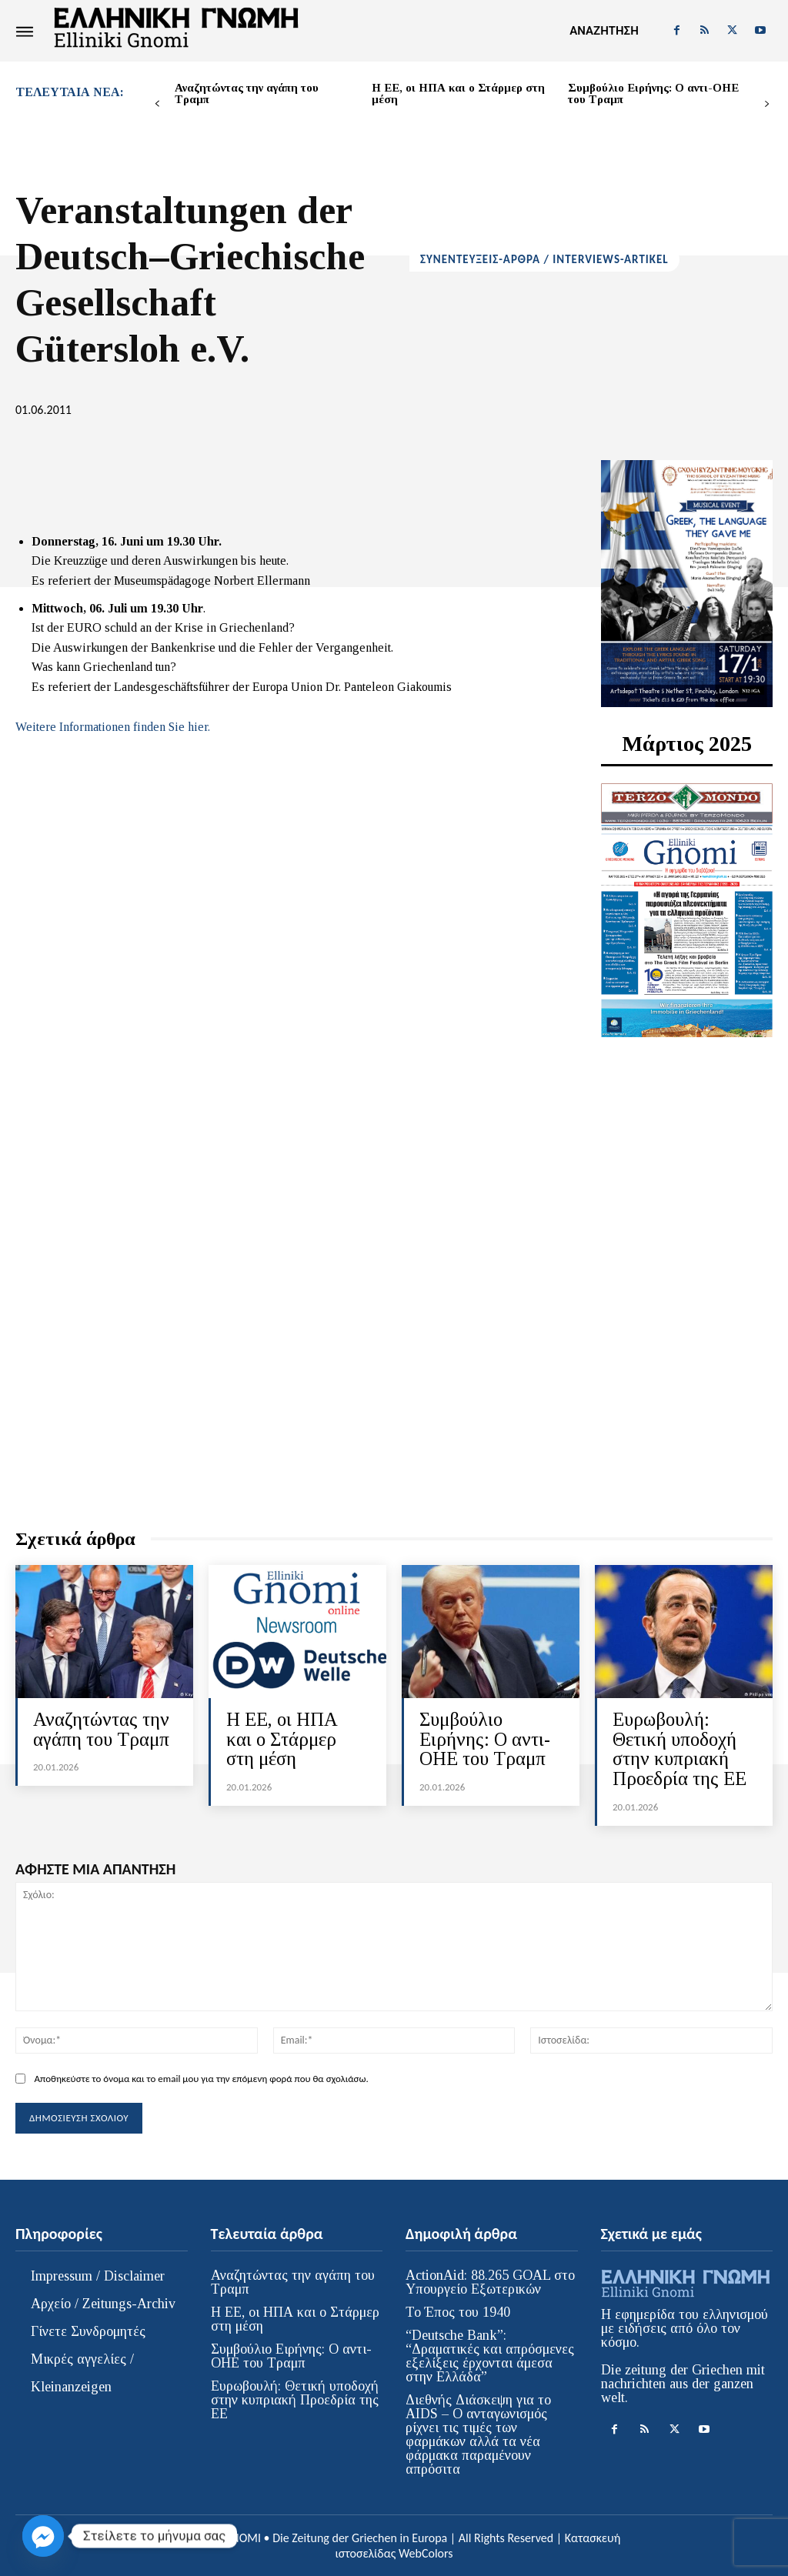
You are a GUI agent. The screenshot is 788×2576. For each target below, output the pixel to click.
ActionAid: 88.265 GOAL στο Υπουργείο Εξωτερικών (490, 2280)
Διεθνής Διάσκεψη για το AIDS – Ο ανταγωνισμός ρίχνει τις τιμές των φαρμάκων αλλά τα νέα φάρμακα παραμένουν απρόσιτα (478, 2433)
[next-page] (766, 104)
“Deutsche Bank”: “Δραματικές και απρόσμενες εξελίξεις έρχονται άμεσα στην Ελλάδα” (490, 2354)
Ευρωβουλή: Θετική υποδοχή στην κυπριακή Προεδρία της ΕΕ (680, 1748)
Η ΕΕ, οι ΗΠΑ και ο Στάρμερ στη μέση (458, 93)
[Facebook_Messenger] (43, 2536)
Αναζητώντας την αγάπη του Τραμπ (247, 93)
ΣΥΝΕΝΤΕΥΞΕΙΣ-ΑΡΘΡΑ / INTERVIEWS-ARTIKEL (544, 260)
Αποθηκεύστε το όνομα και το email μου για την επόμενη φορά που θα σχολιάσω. (201, 2076)
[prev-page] (157, 104)
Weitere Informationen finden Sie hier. (112, 726)
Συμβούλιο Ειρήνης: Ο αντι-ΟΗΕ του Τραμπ (653, 93)
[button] (603, 31)
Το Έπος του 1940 (458, 2310)
